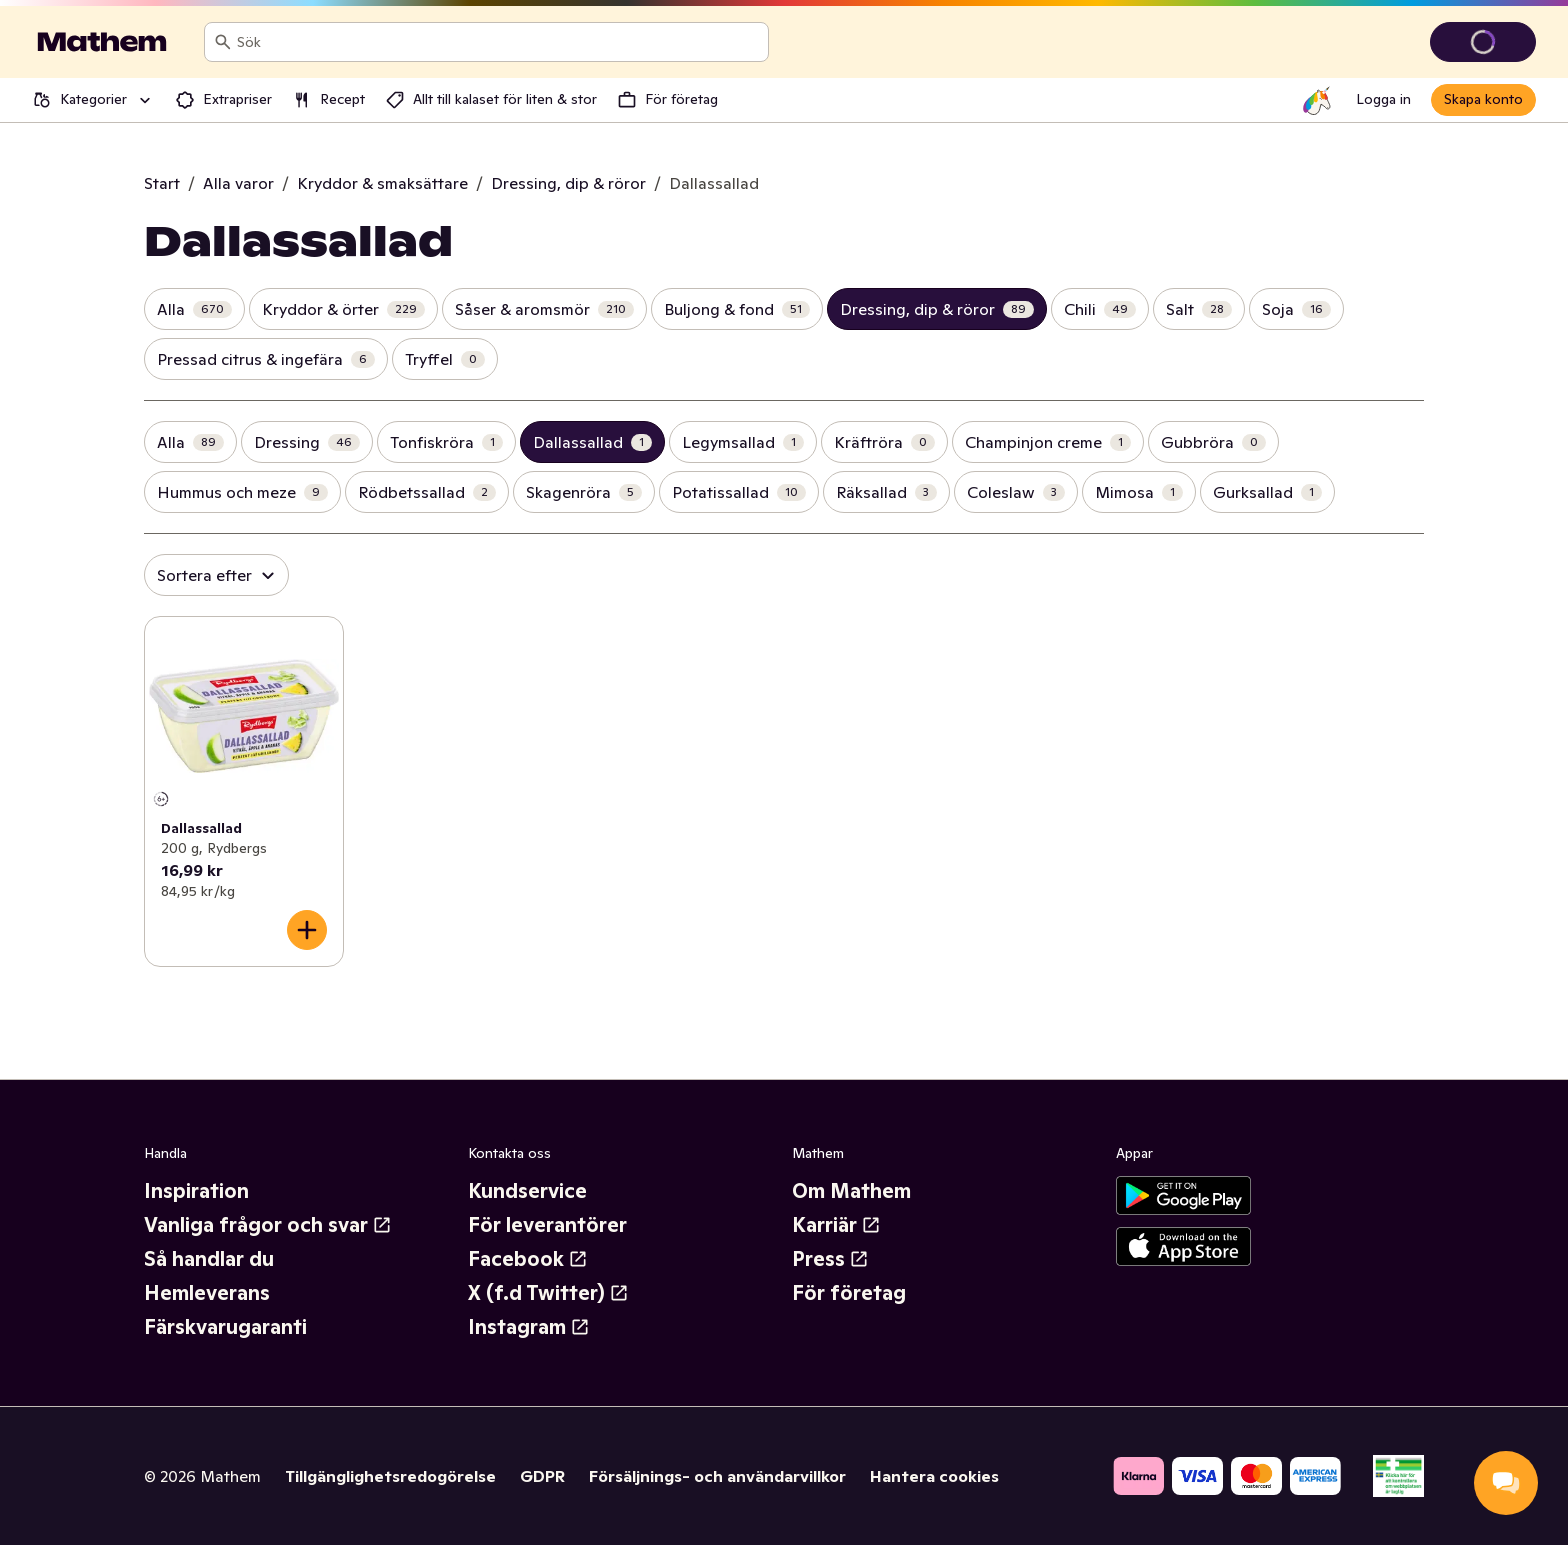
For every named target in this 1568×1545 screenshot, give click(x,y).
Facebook (528, 1259)
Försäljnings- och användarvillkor (717, 1476)
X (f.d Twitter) (548, 1293)
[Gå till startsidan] (102, 42)
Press (830, 1259)
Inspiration (196, 1191)
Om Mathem (851, 1191)
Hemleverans (207, 1293)
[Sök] (223, 42)
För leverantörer (547, 1225)
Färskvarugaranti (225, 1327)
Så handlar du (209, 1259)
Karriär (836, 1225)
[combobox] (498, 42)
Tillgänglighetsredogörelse (390, 1476)
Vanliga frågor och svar (268, 1225)
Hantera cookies (934, 1476)
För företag (849, 1293)
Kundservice (527, 1191)
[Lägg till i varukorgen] (307, 930)
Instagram (529, 1327)
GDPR (542, 1476)
